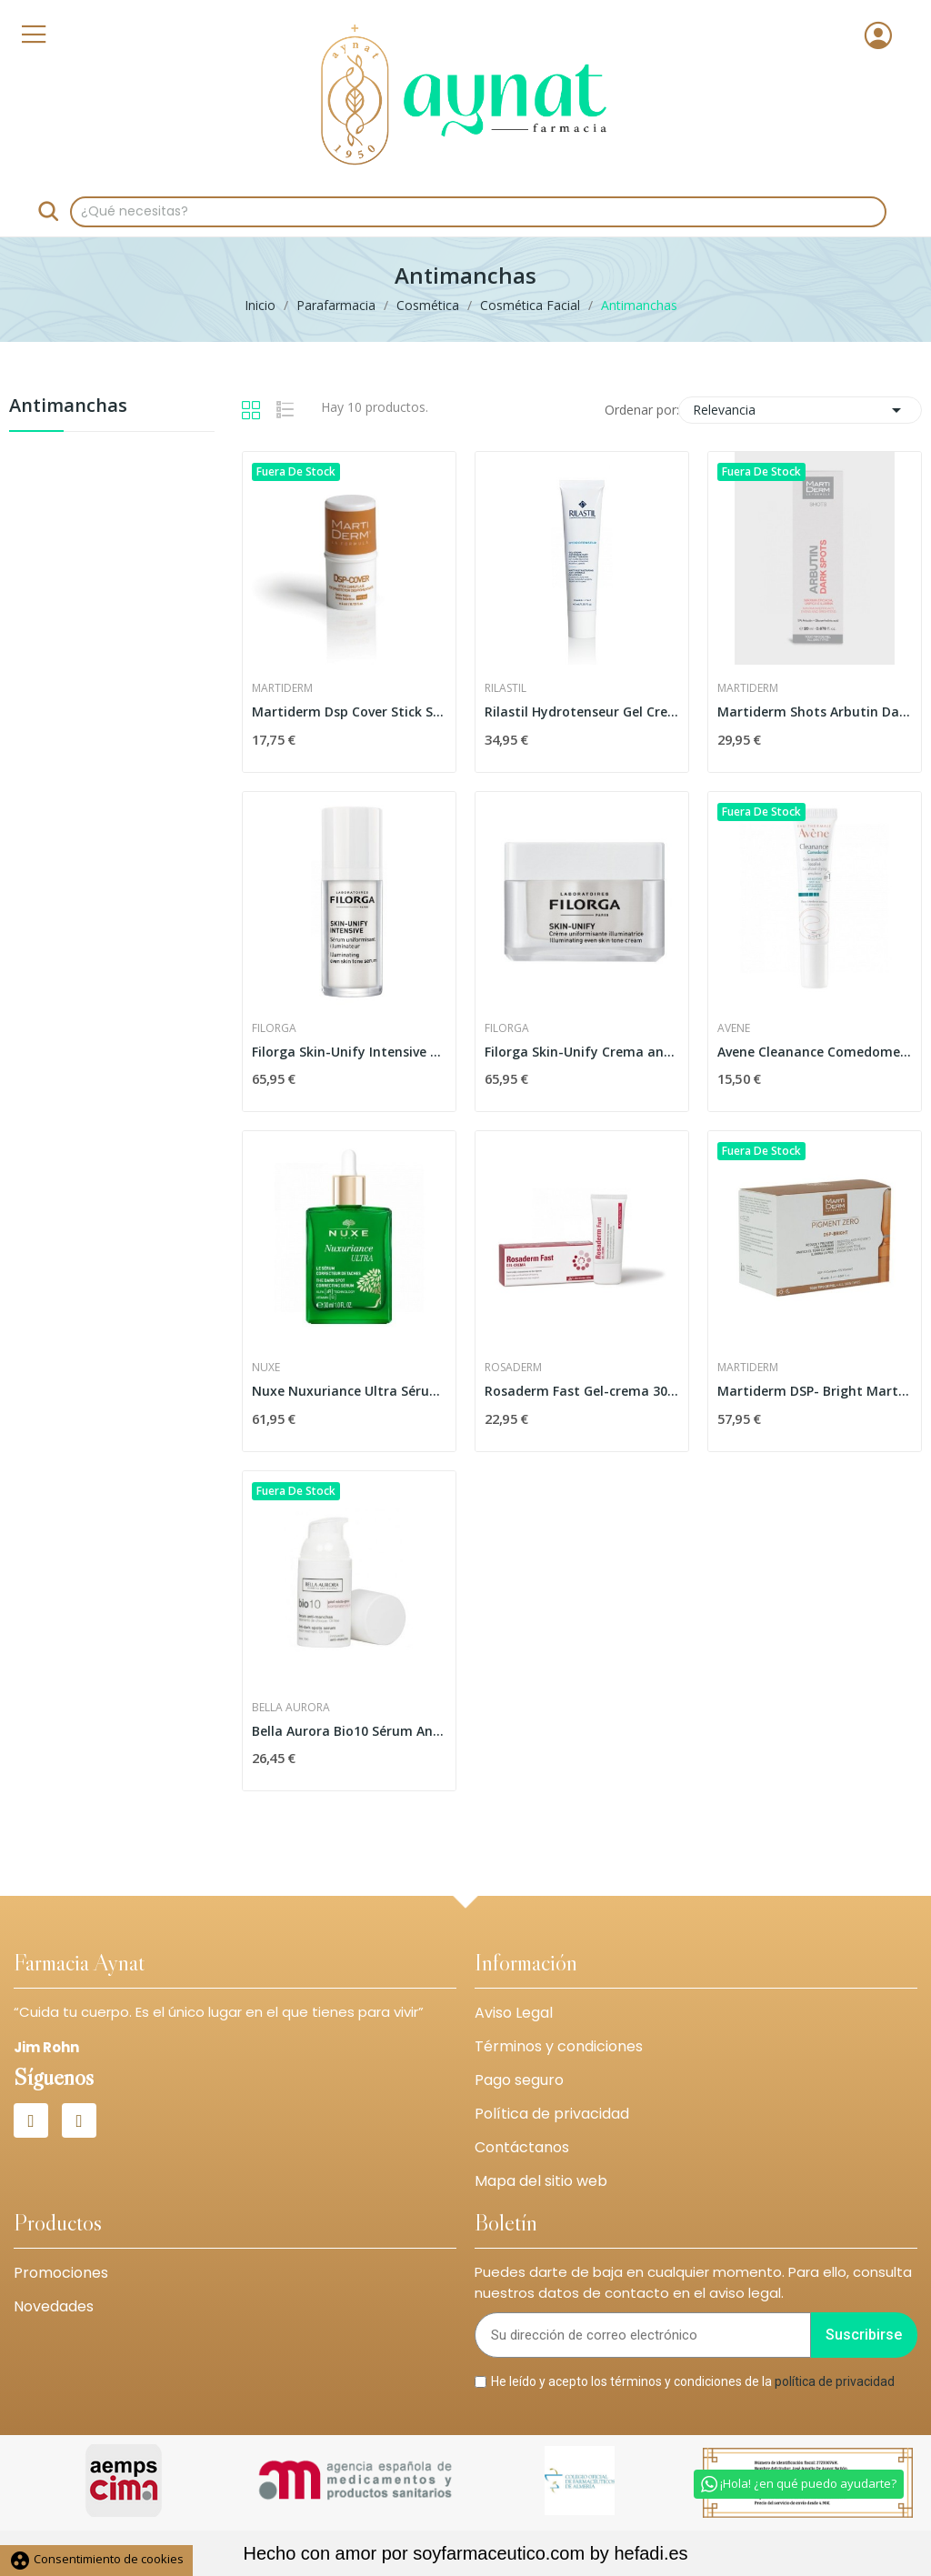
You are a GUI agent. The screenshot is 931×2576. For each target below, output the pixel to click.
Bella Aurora (291, 1707)
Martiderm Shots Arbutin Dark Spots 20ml (814, 711)
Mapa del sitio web (541, 2180)
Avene (733, 1028)
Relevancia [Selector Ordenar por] (800, 410)
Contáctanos (522, 2147)
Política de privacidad (552, 2113)
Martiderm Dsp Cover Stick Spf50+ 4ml (349, 711)
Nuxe (266, 1367)
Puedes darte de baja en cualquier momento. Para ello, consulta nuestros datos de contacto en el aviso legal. (693, 2282)
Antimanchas (68, 406)
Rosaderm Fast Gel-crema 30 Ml (582, 1390)
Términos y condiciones (559, 2046)
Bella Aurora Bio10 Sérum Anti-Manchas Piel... (349, 1730)
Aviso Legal (514, 2012)
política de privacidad (835, 2381)
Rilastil (505, 688)
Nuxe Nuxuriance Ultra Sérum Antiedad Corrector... (349, 1390)
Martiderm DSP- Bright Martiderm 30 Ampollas (814, 1390)
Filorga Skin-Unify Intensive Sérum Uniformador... (349, 1051)
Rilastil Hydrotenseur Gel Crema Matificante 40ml (582, 711)
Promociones (61, 2272)
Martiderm (282, 688)
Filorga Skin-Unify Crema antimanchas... (582, 1051)
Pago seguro (519, 2080)
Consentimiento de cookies (96, 2559)
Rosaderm (513, 1367)
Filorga (274, 1028)
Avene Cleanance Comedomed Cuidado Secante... (814, 1051)
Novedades (54, 2306)
